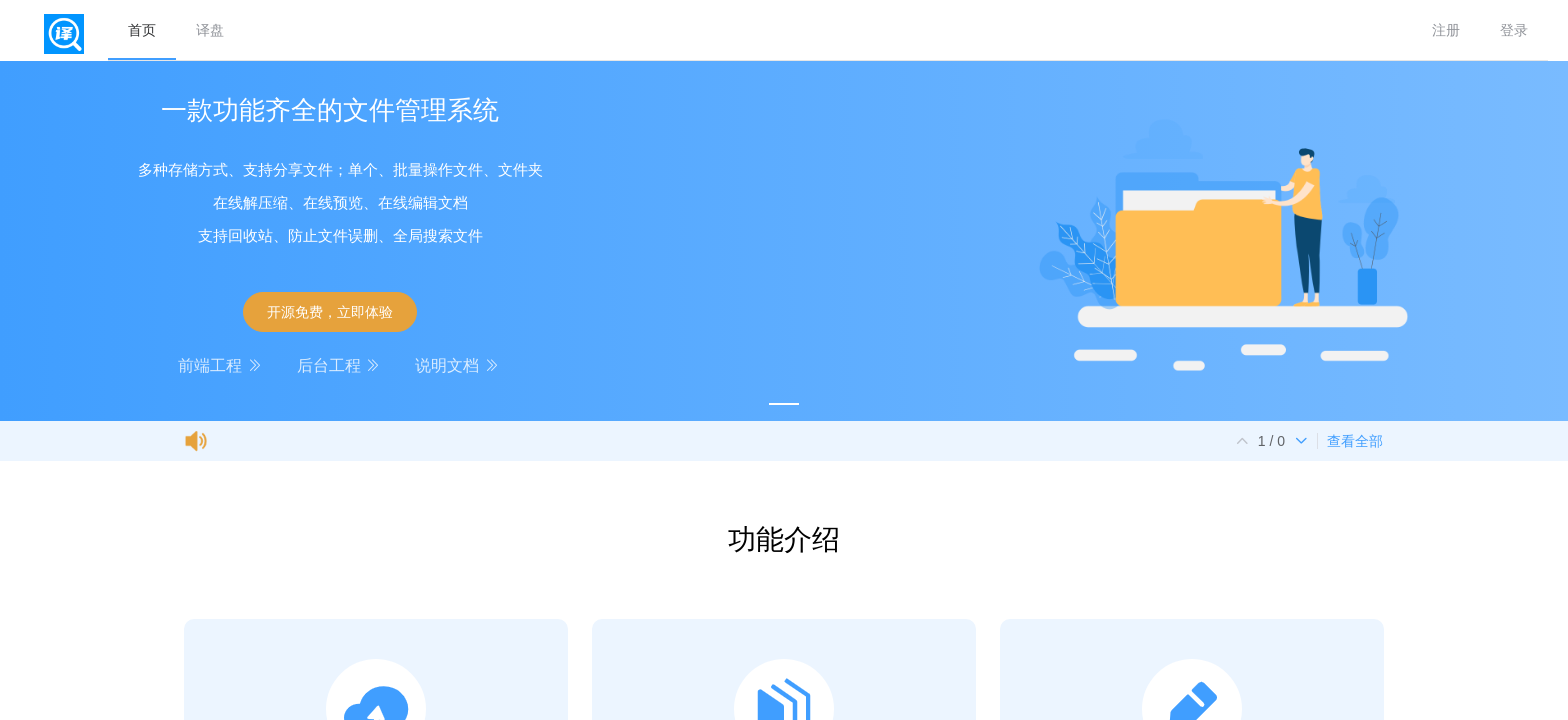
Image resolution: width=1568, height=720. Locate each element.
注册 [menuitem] (1446, 30)
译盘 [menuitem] (210, 30)
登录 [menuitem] (1514, 30)
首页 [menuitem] (142, 30)
